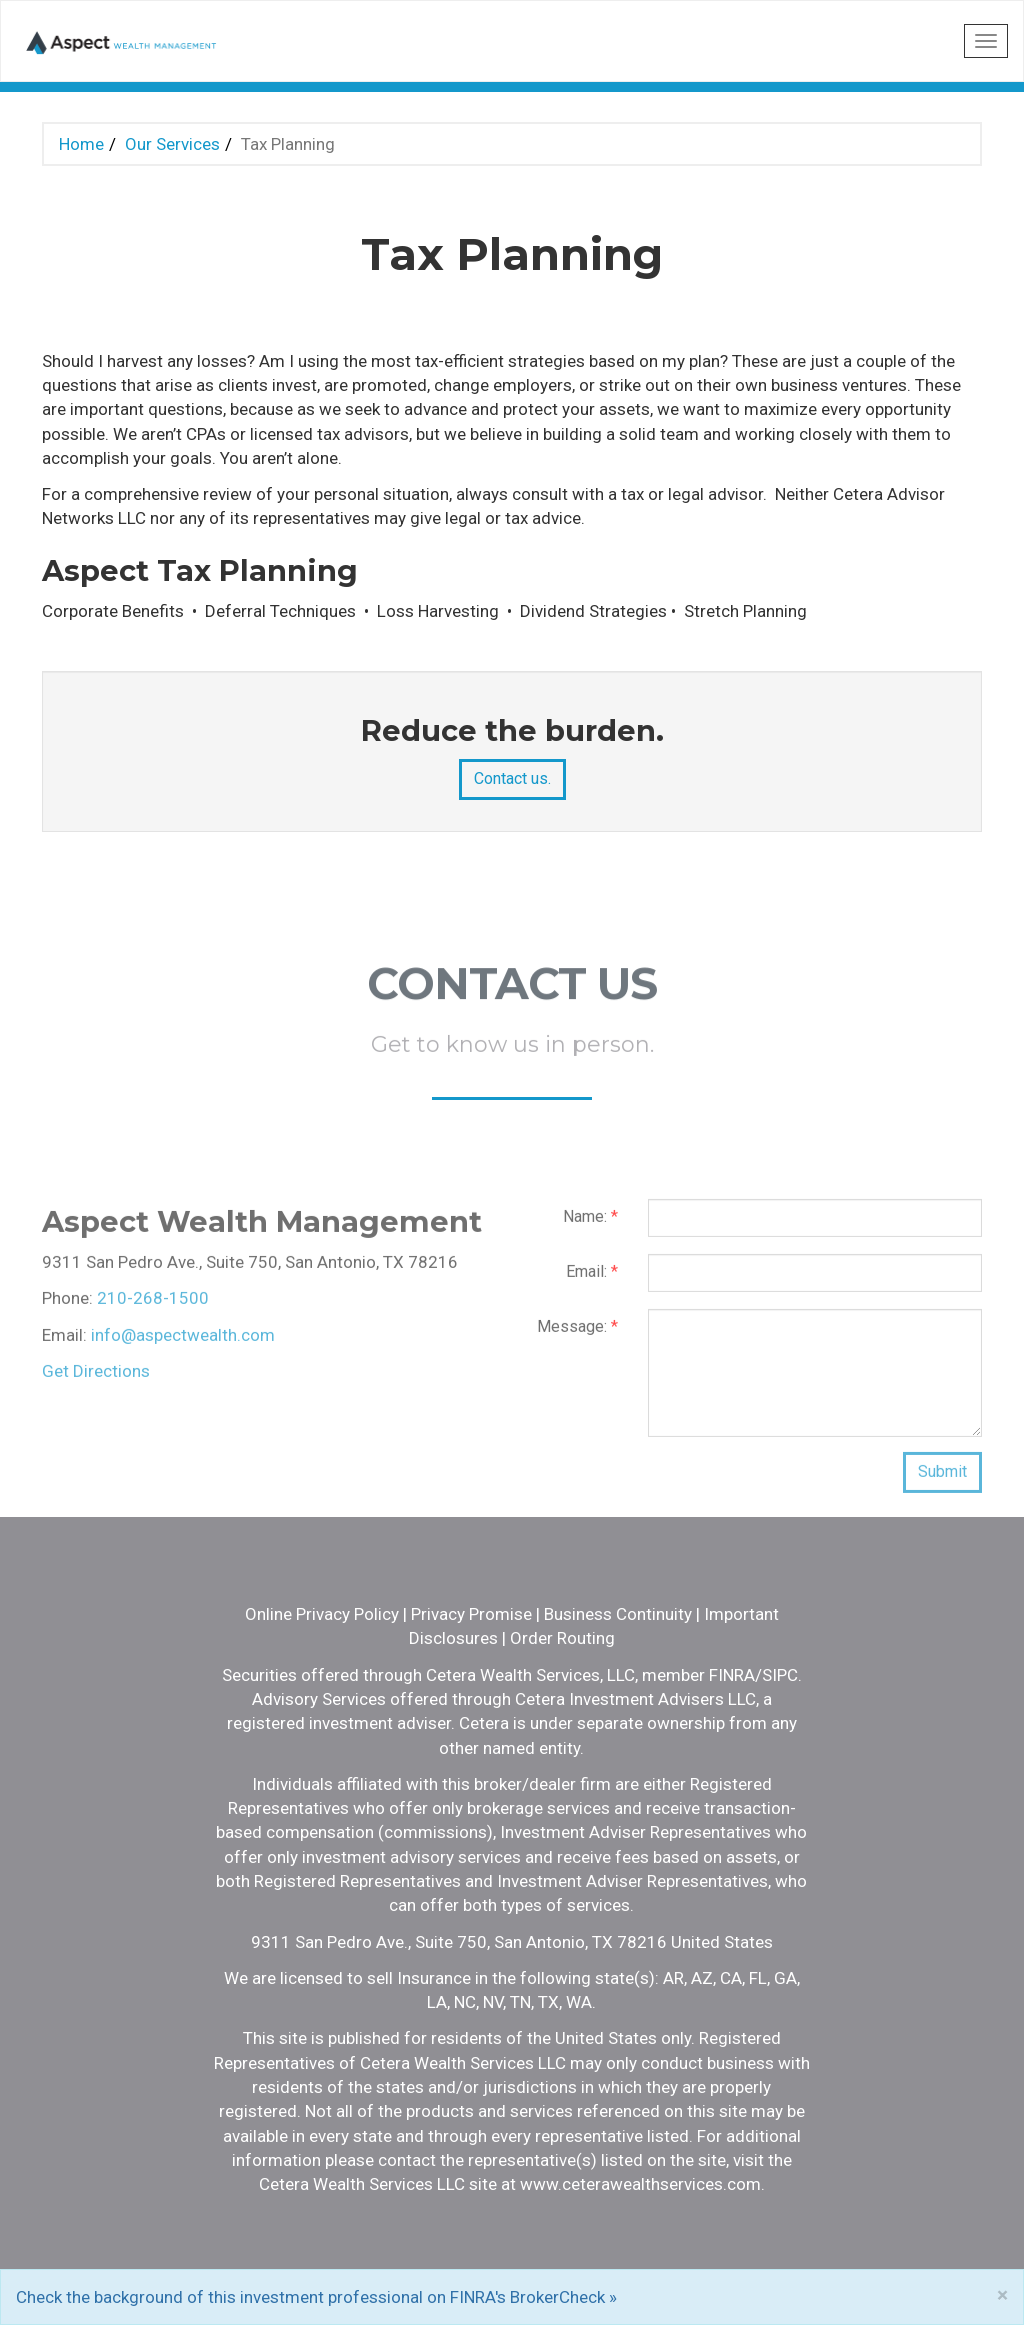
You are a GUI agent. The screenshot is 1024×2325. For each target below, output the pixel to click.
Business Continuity (618, 1614)
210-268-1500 (153, 1306)
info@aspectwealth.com (183, 1343)
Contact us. (512, 778)
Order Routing (562, 1638)
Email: (592, 1279)
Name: (590, 1224)
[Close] (1002, 2295)
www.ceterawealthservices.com (640, 2184)
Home (81, 144)
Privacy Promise (471, 1614)
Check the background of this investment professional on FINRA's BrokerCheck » (316, 2297)
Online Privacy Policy (322, 1614)
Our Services (172, 144)
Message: (577, 1334)
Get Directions (96, 1379)
